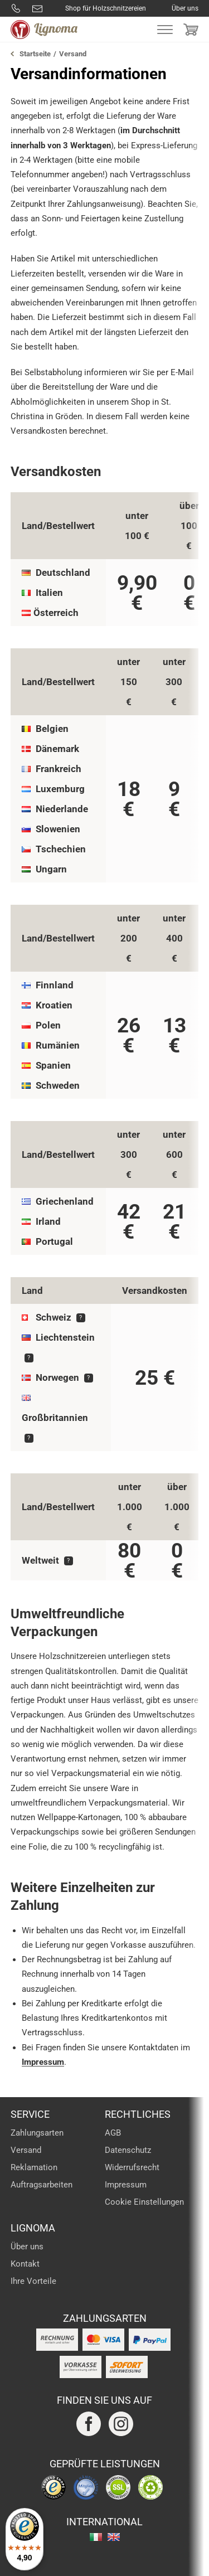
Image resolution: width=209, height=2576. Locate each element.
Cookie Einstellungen (144, 2202)
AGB (113, 2133)
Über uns (185, 8)
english (114, 2537)
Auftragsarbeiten (41, 2185)
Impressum (43, 2062)
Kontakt (25, 2264)
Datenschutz (128, 2150)
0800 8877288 (16, 8)
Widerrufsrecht (132, 2167)
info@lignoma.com (37, 8)
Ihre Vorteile (33, 2281)
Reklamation (34, 2167)
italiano (96, 2537)
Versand (26, 2150)
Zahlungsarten (37, 2133)
